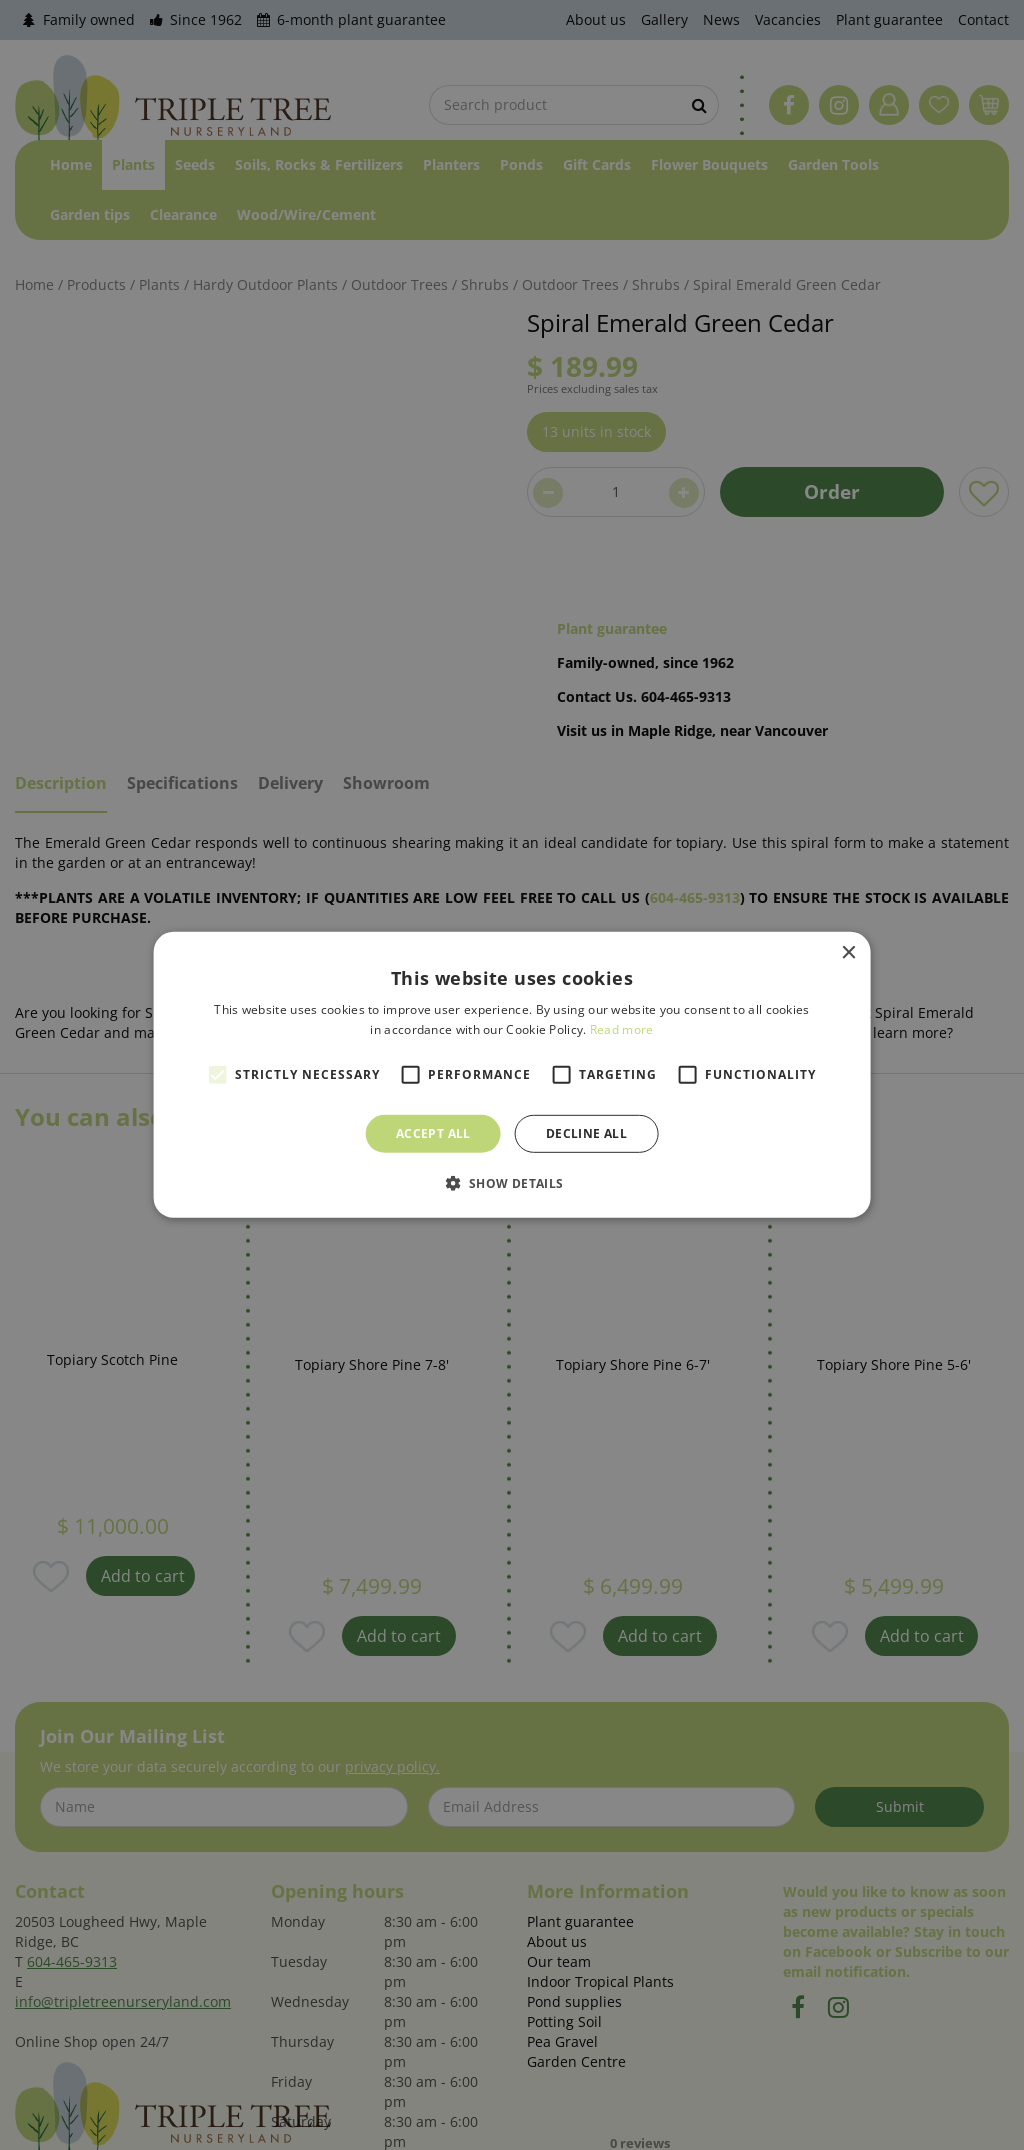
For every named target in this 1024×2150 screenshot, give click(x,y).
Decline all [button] (586, 1133)
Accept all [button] (433, 1133)
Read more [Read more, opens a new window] (622, 1029)
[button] (511, 1183)
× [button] (847, 953)
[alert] (512, 1075)
